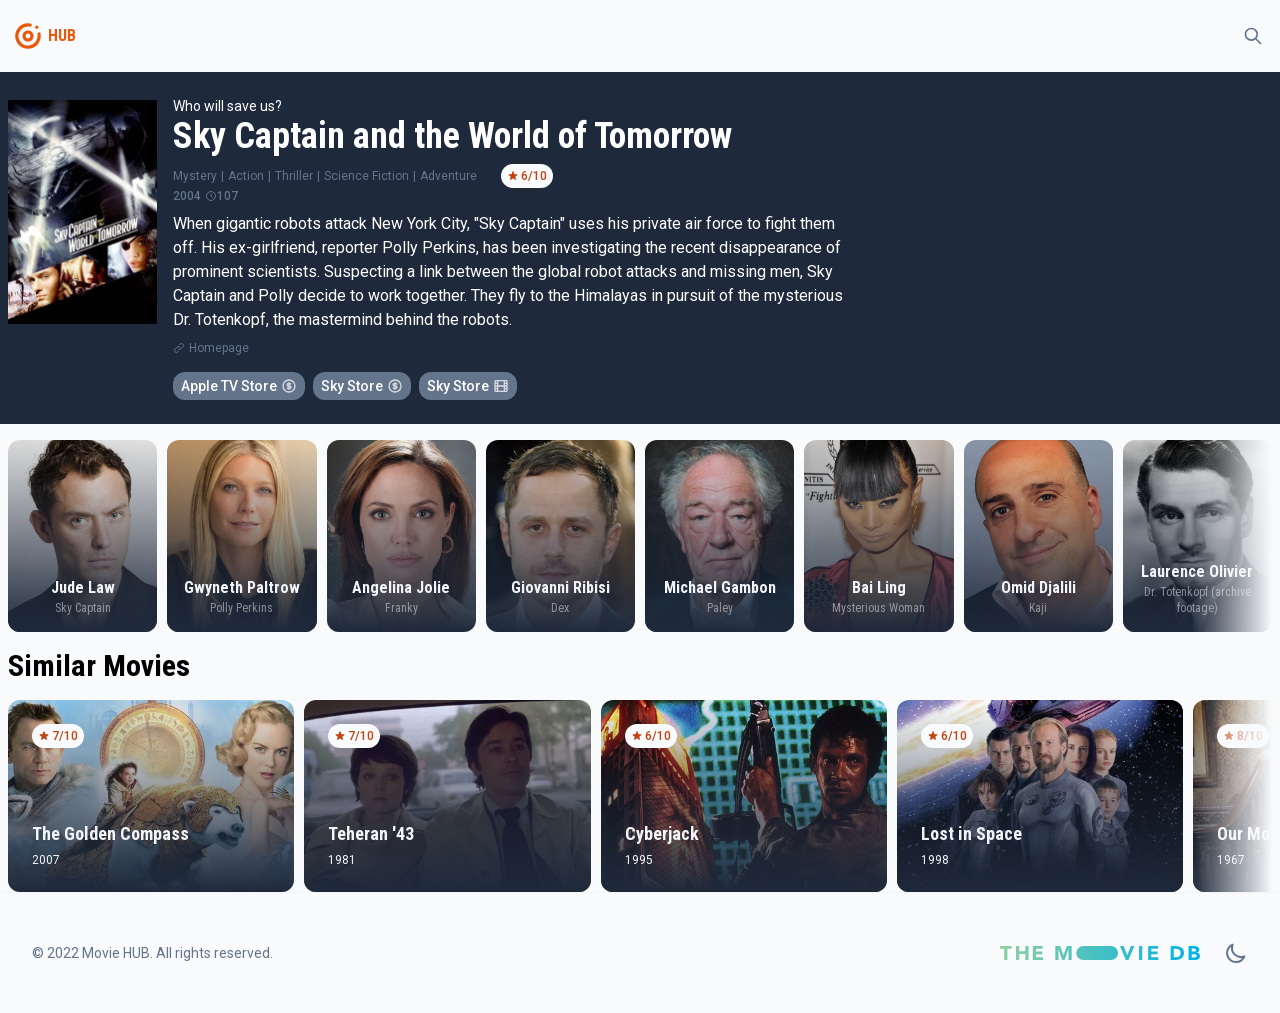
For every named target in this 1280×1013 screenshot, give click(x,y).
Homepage (219, 348)
